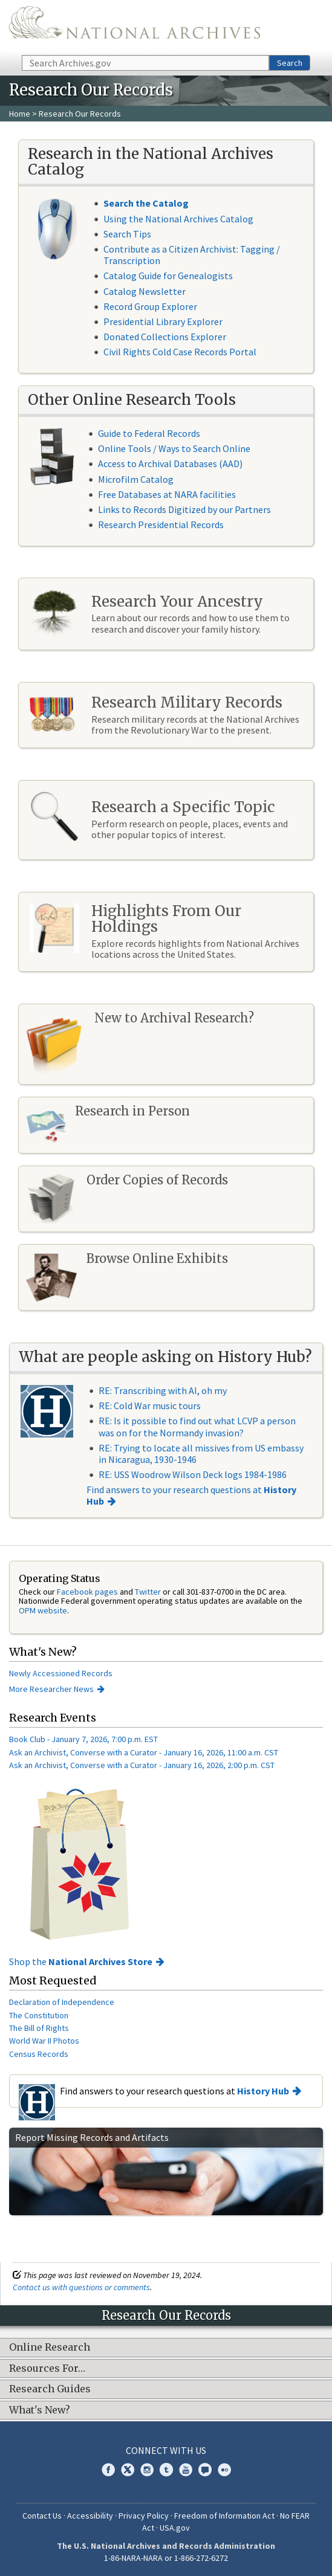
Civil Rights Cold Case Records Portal (179, 352)
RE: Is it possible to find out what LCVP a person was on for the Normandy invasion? (197, 1426)
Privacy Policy (144, 2515)
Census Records (38, 2053)
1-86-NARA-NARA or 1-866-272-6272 (166, 2557)
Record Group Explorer (150, 306)
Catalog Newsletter (144, 291)
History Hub (263, 2091)
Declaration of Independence (61, 2002)
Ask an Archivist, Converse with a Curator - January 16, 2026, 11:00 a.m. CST (143, 1752)
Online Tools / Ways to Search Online (174, 448)
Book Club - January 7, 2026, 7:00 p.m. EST (83, 1739)
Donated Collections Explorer (164, 337)
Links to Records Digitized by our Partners (184, 509)
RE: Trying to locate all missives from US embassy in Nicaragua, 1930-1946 (201, 1453)
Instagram (147, 2469)
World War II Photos (44, 2040)
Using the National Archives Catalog (178, 219)
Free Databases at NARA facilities (167, 494)
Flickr (224, 2469)
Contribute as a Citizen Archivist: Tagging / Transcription (191, 254)
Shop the (80, 1961)
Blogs (205, 2469)
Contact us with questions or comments (81, 2287)
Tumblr (166, 2469)
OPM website (43, 1610)
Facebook (108, 2469)
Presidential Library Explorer (163, 321)
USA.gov (175, 2527)
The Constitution (38, 2015)
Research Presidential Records (161, 524)
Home (19, 113)
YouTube (185, 2469)
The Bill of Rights (39, 2027)
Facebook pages (87, 1591)
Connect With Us (166, 2450)
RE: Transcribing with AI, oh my (163, 1390)
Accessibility (90, 2515)
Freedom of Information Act (224, 2515)
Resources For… (47, 2368)
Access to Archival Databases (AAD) (170, 463)
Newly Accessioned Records (61, 1673)
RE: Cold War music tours (150, 1405)
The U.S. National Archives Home (134, 26)
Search (289, 62)
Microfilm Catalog (136, 479)
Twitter (148, 1591)
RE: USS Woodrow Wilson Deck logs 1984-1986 (193, 1474)
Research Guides (50, 2389)
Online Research (49, 2347)
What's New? (39, 2410)
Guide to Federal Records (149, 433)
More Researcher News (51, 1688)
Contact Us (42, 2515)
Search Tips (127, 234)
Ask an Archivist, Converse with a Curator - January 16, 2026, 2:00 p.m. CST (142, 1765)
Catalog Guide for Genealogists (168, 276)
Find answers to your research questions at (191, 1494)
